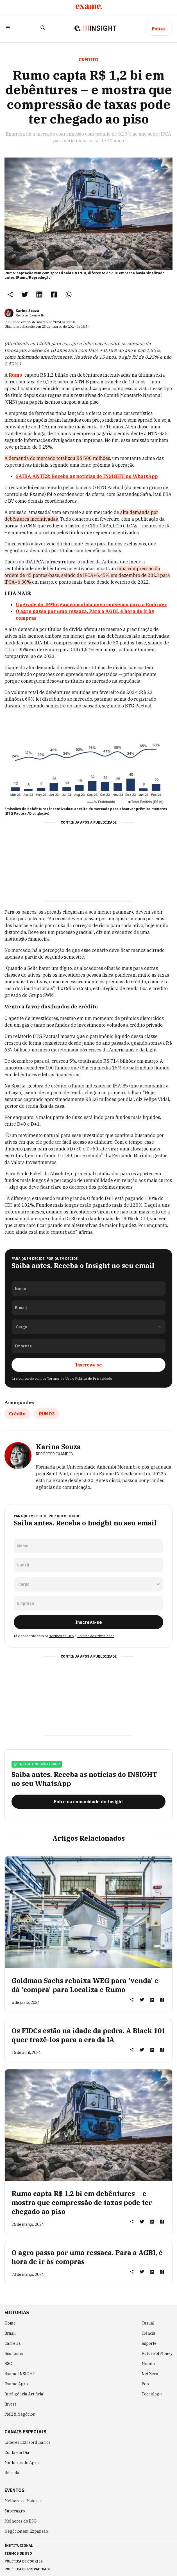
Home (10, 2323)
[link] (24, 294)
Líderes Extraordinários (27, 2442)
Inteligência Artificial (24, 2394)
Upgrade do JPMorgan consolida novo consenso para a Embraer (91, 604)
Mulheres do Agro (21, 2462)
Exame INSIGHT (19, 2373)
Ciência (148, 2333)
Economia (13, 2353)
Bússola (11, 2472)
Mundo (148, 2363)
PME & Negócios (19, 2414)
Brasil (10, 2333)
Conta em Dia (16, 2452)
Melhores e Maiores (23, 2500)
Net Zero (150, 2373)
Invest (10, 2404)
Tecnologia (152, 2394)
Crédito (17, 1414)
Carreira (12, 2343)
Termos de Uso (59, 1378)
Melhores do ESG (20, 2521)
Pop (145, 2383)
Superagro (14, 2511)
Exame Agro (16, 2383)
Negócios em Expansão (26, 2531)
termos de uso (18, 2553)
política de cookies (23, 2561)
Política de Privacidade (93, 1378)
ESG (8, 2363)
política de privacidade (27, 2569)
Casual (148, 2323)
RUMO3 (47, 1414)
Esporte (149, 2343)
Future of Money (157, 2353)
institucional (18, 2545)
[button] (7, 28)
